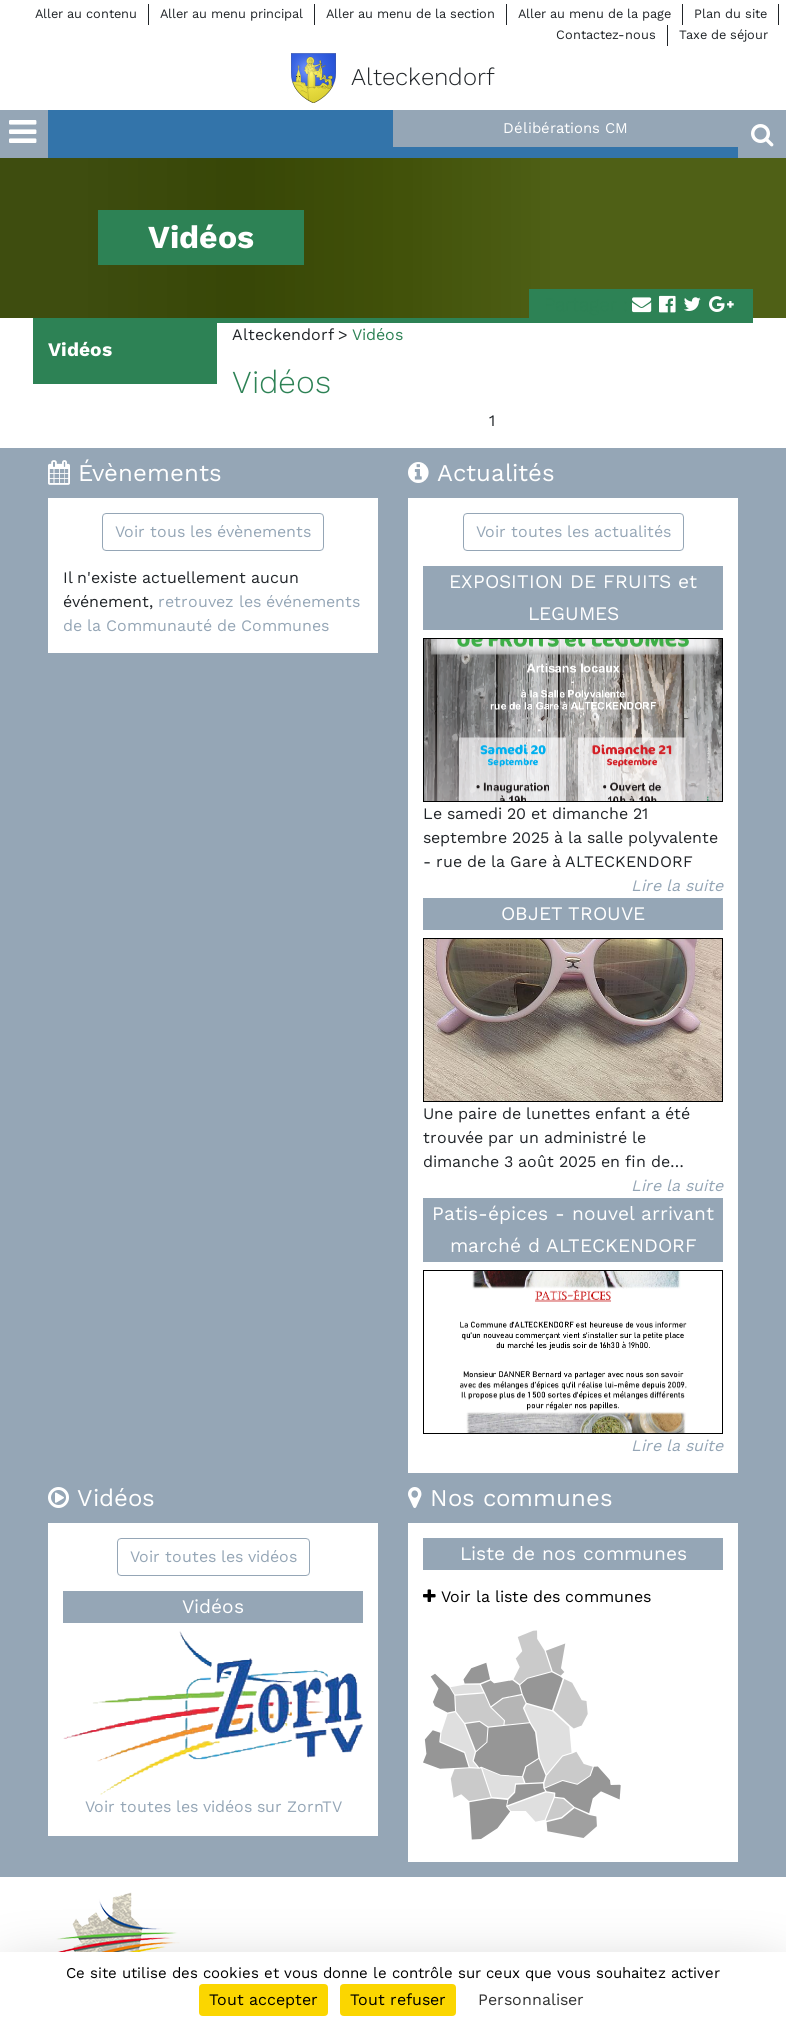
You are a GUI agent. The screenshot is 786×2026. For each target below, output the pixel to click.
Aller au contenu (86, 13)
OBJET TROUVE (573, 913)
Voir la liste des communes (537, 1596)
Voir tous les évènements (213, 531)
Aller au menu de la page (594, 13)
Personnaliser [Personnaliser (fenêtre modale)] (531, 1999)
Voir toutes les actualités (573, 531)
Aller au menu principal (231, 13)
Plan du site (730, 13)
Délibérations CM (565, 128)
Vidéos (80, 349)
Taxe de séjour (723, 34)
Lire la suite (677, 885)
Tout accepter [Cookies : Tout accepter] (263, 1999)
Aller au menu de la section (410, 13)
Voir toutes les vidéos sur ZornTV (213, 1806)
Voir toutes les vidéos (213, 1556)
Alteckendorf (282, 334)
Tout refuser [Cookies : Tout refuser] (398, 1999)
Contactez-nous (606, 34)
